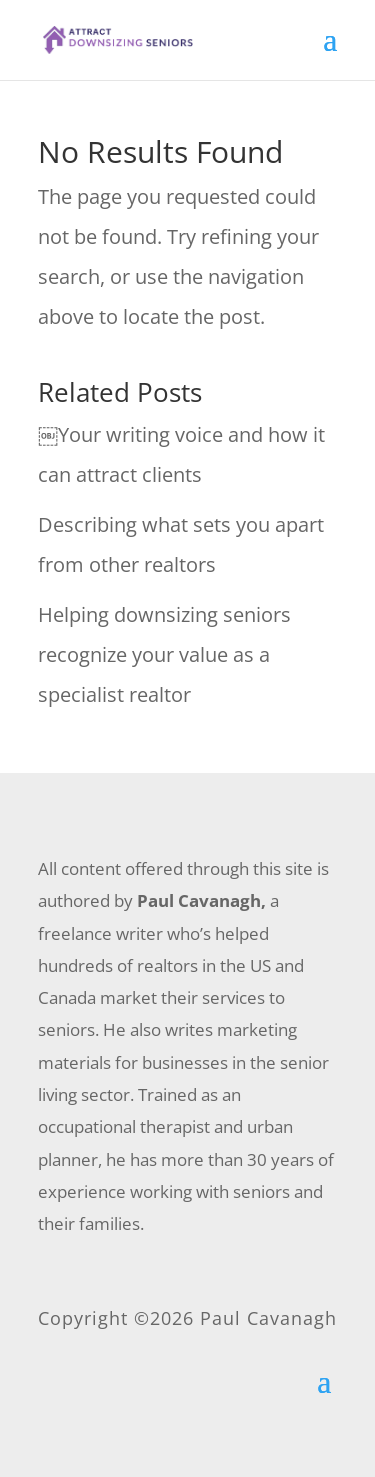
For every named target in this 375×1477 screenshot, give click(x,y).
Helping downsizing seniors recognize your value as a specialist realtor (164, 654)
